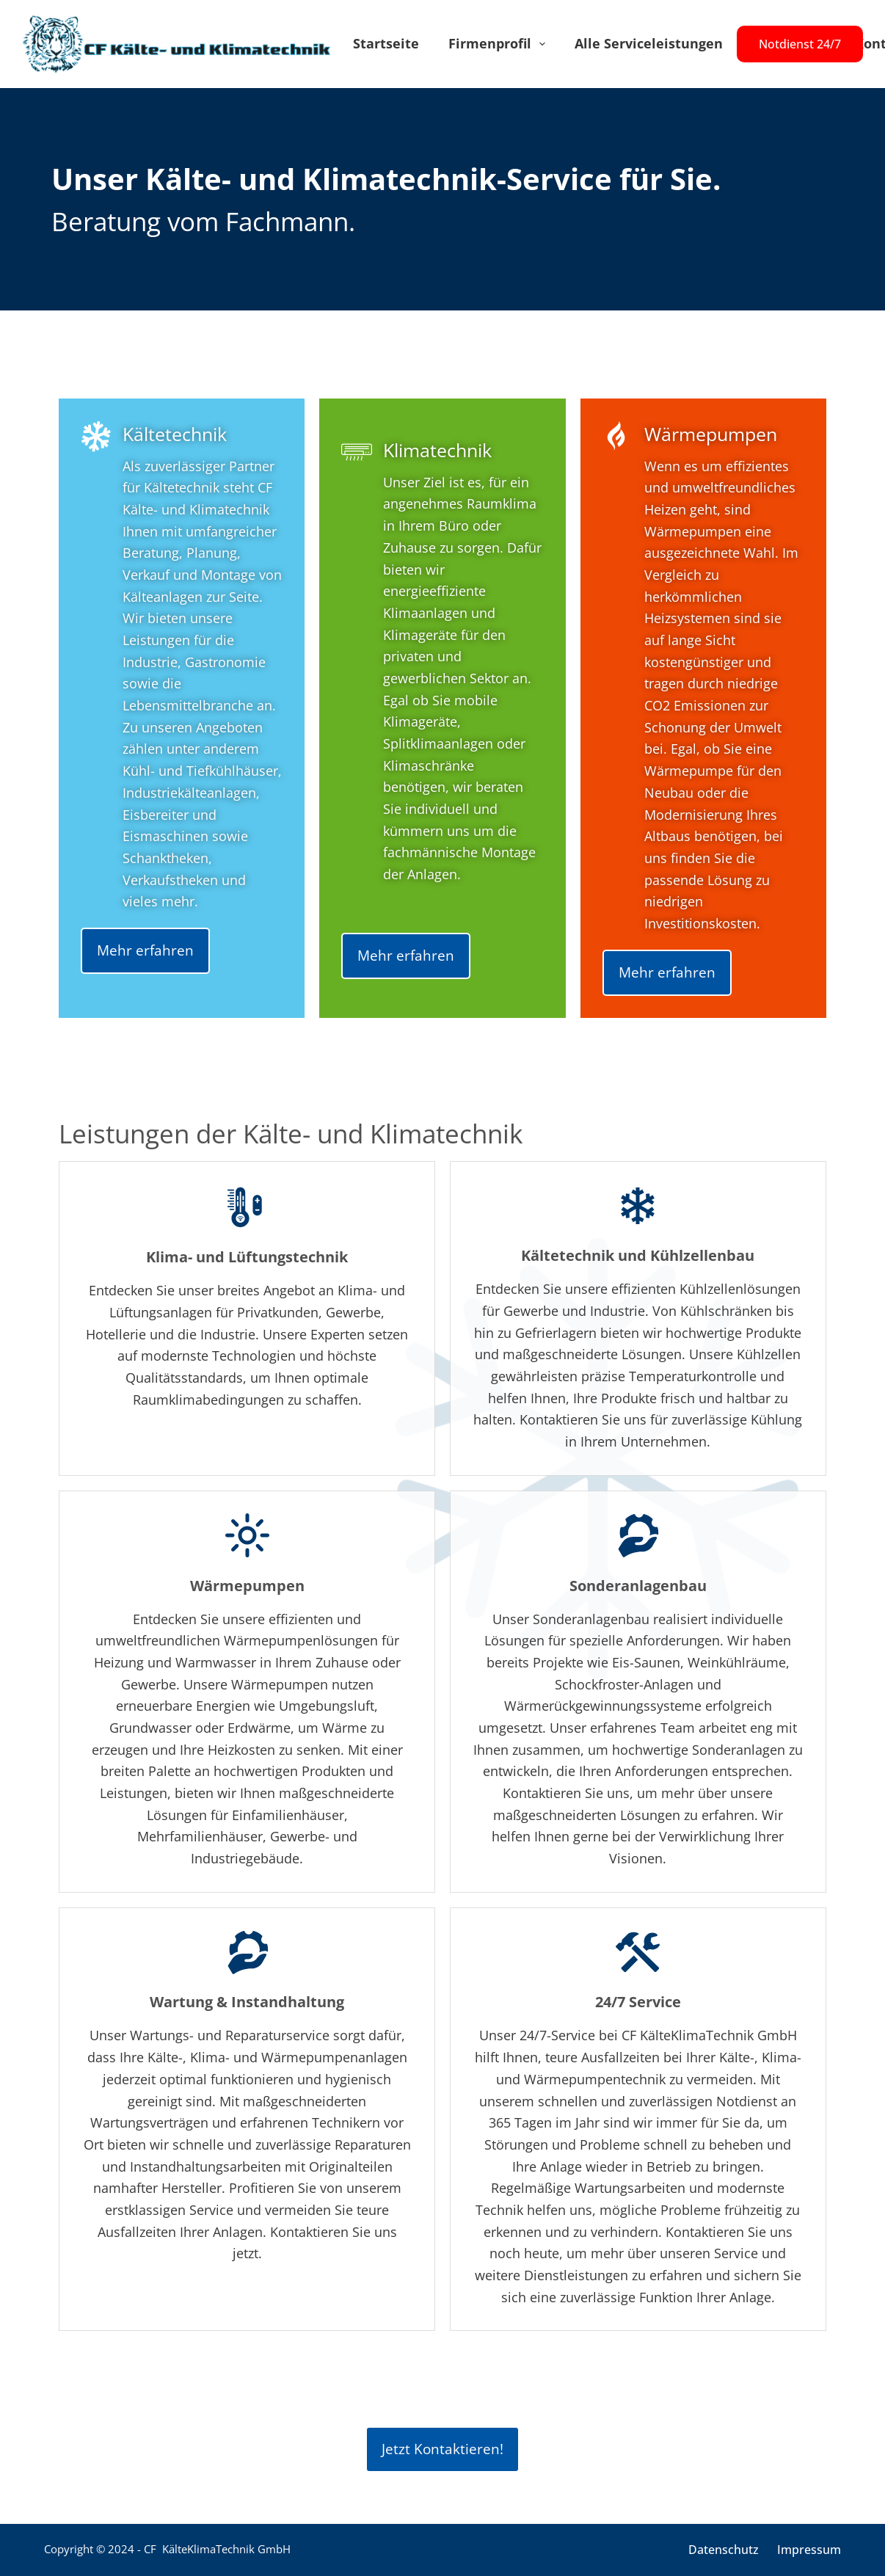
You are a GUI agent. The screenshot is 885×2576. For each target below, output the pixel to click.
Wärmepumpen (710, 433)
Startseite (386, 43)
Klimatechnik (437, 449)
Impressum (809, 2550)
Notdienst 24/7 (800, 44)
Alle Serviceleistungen (649, 43)
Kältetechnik (175, 433)
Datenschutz (723, 2550)
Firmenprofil (500, 43)
